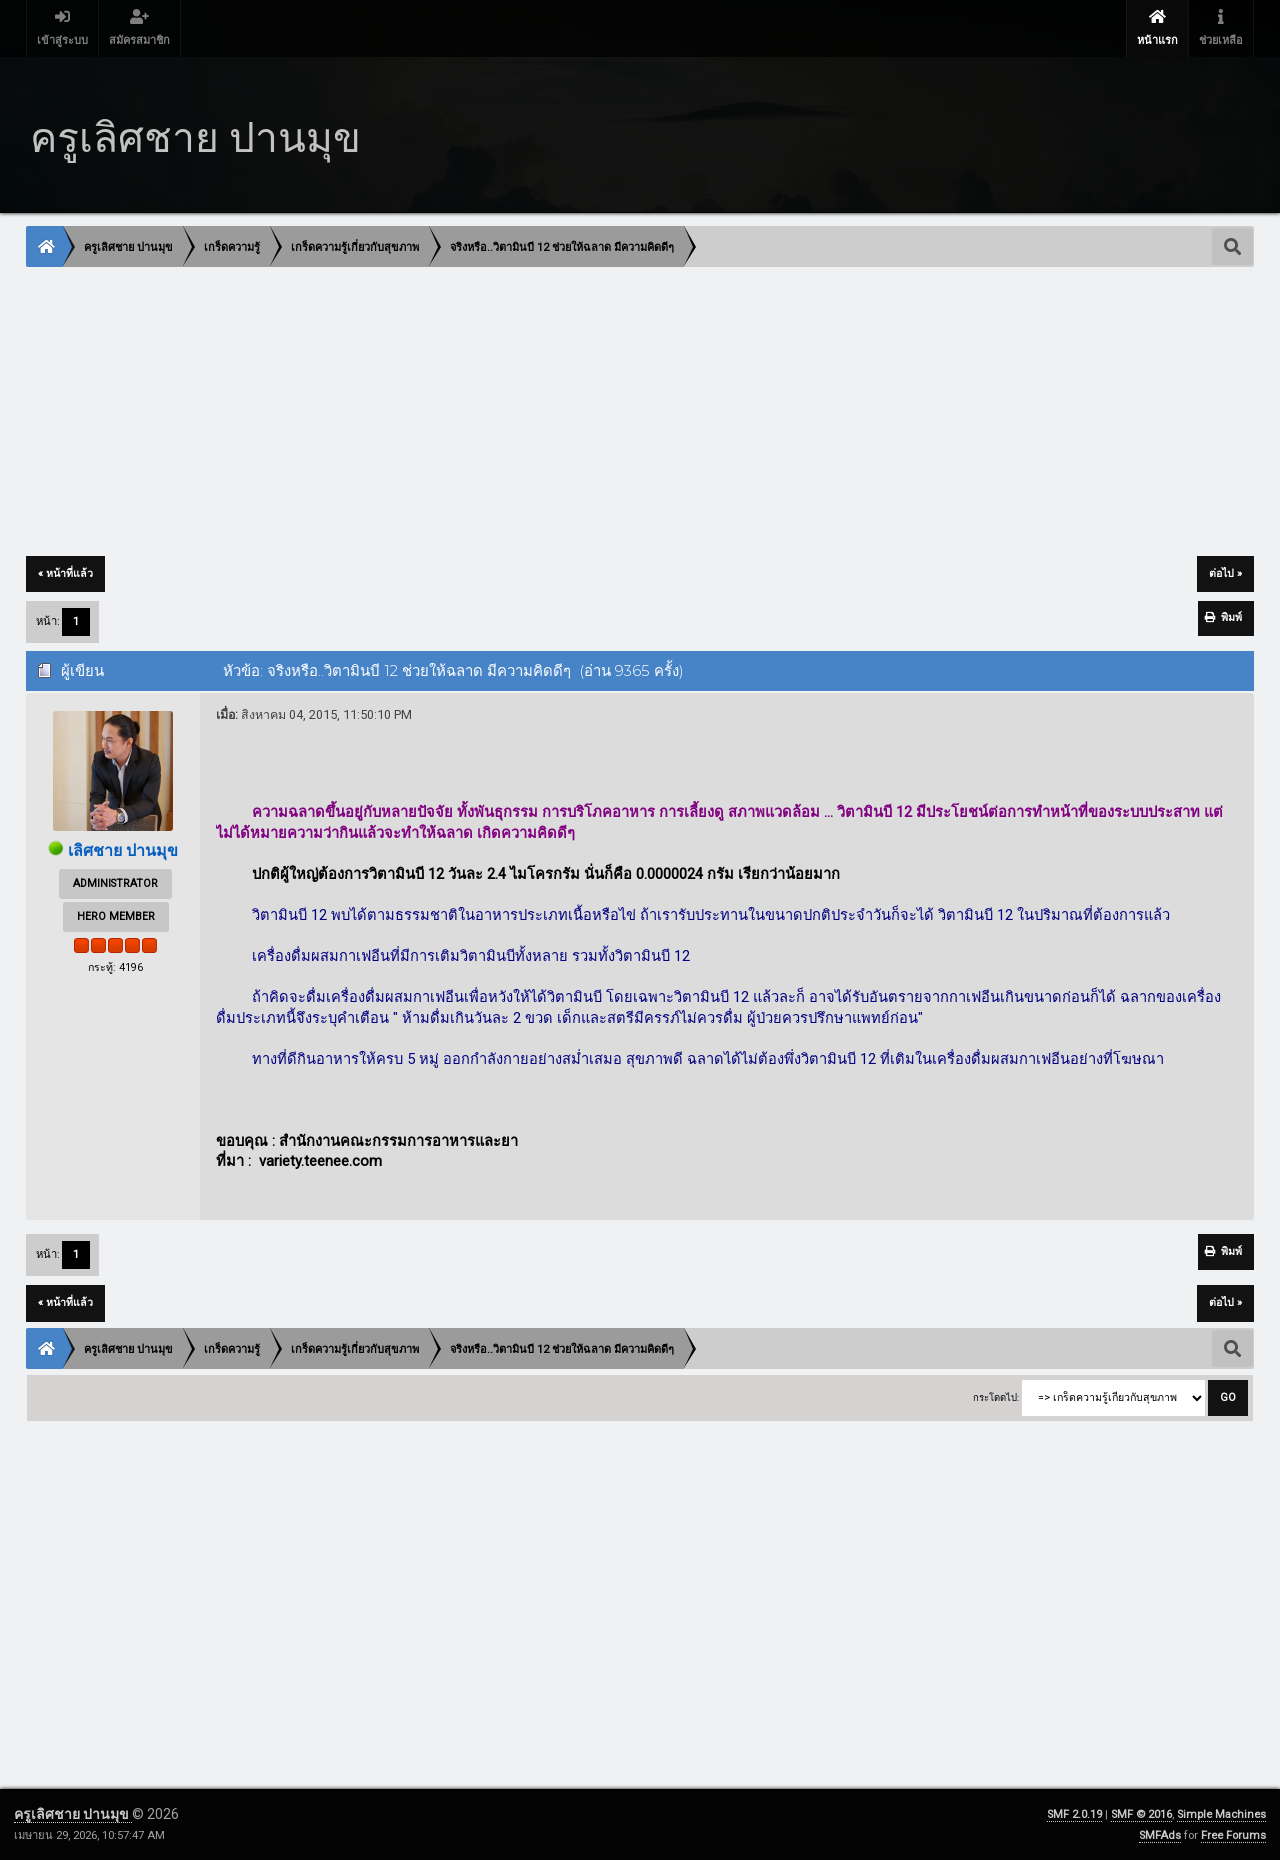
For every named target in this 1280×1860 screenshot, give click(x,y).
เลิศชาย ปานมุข (123, 850)
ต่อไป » (1225, 573)
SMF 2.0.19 (1074, 1814)
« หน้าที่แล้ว (65, 573)
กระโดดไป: (996, 1397)
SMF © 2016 (1141, 1814)
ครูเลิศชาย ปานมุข (73, 1814)
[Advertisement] (627, 413)
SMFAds (1160, 1835)
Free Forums (1233, 1835)
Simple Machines (1221, 1814)
